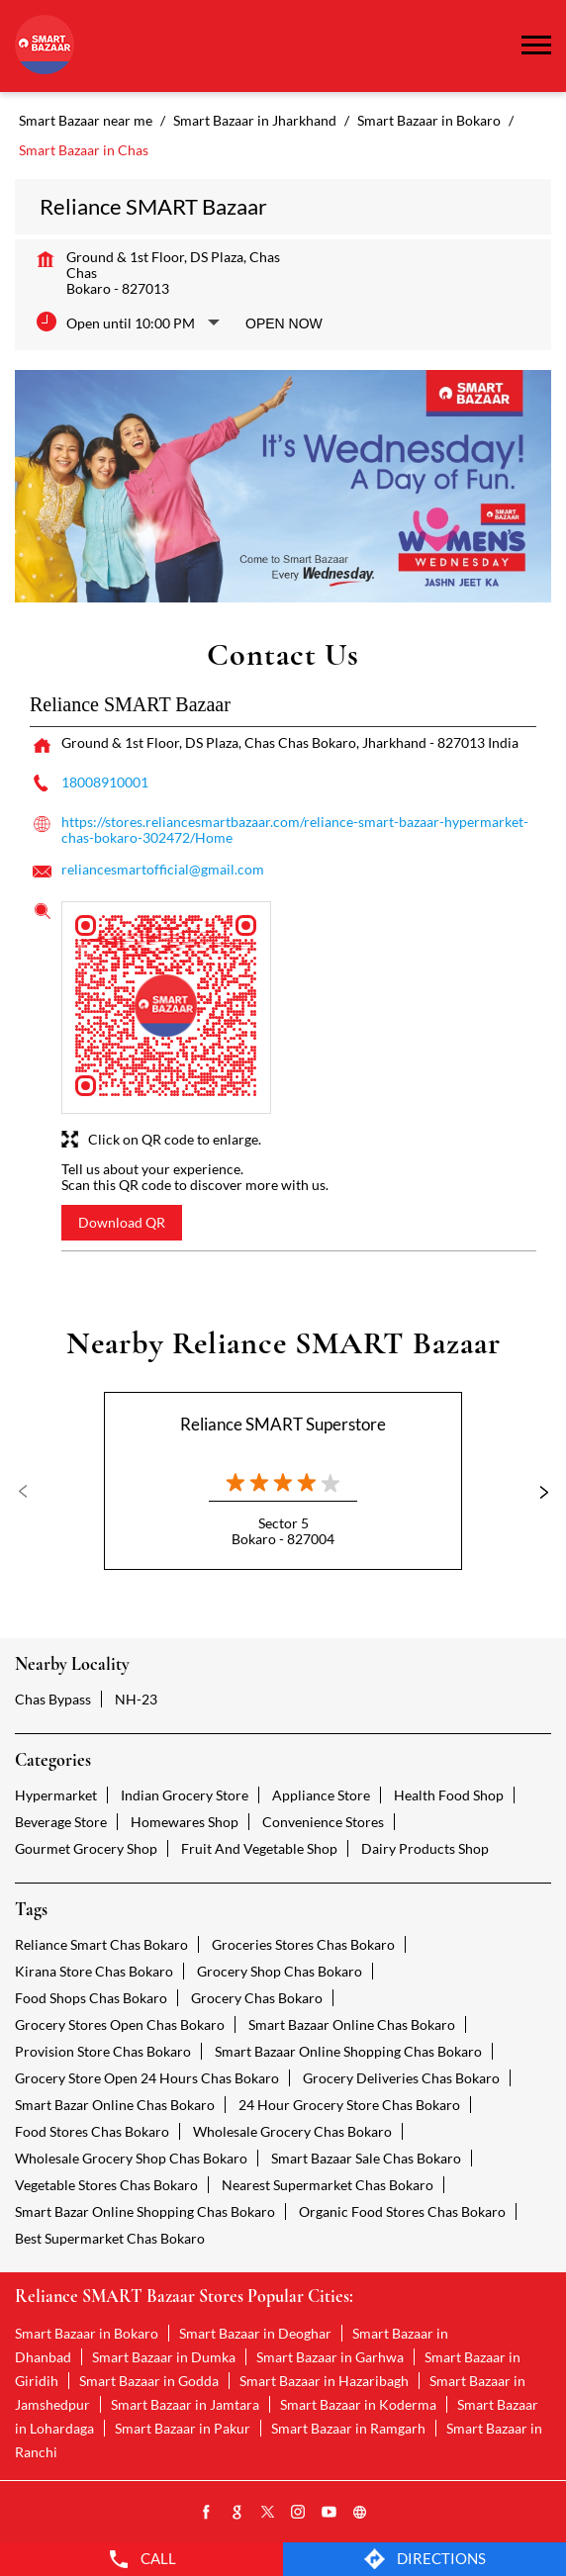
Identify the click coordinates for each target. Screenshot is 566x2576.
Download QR (121, 1222)
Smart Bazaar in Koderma (358, 2404)
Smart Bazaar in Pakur (182, 2428)
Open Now (284, 323)
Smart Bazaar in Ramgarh (348, 2428)
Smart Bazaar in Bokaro (86, 2333)
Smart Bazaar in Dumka (164, 2356)
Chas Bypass (53, 1699)
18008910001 (104, 782)
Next (535, 1492)
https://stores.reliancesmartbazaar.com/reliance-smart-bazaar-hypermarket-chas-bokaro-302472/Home (294, 829)
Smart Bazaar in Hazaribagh (324, 2380)
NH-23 (136, 1699)
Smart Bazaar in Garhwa (330, 2356)
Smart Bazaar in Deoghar (255, 2333)
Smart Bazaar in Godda (149, 2380)
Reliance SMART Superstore (283, 1424)
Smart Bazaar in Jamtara (185, 2404)
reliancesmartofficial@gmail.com (162, 869)
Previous (31, 1492)
